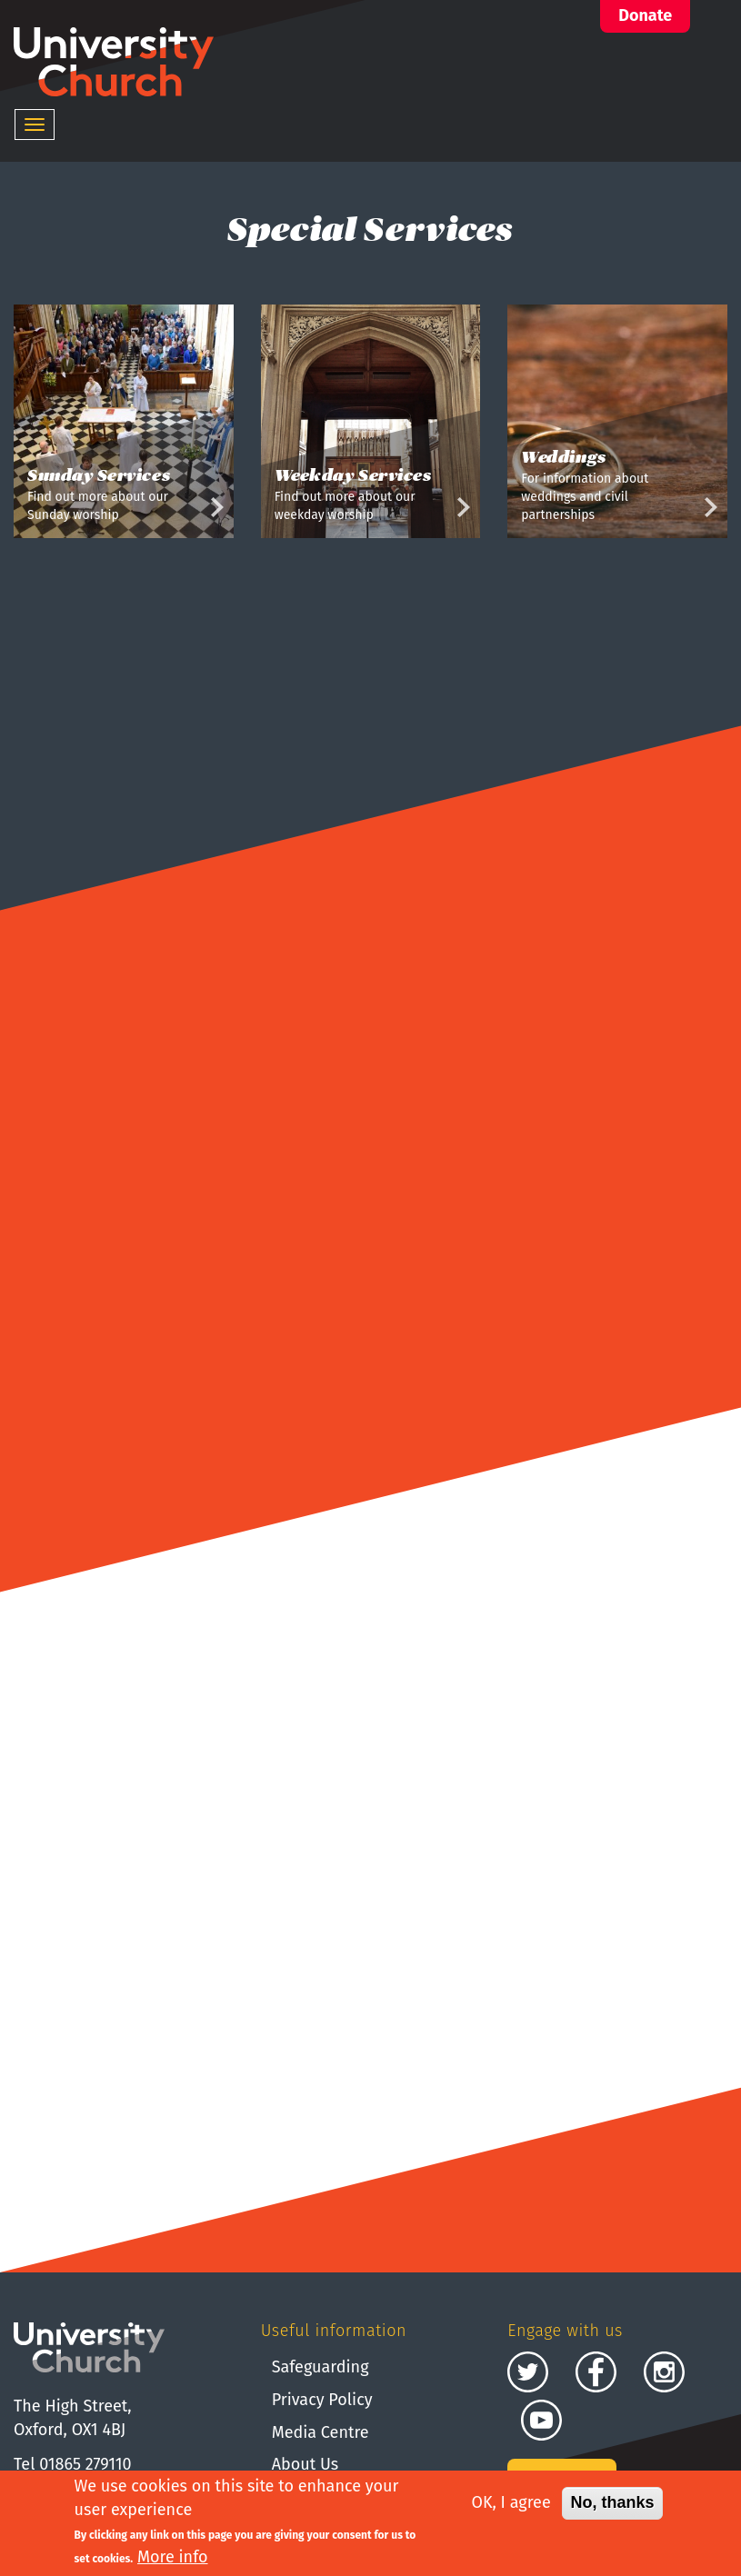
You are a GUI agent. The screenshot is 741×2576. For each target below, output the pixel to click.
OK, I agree (510, 2505)
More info (172, 2559)
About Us (305, 2464)
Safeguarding (320, 2367)
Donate (645, 15)
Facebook (596, 2371)
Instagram (664, 2371)
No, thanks (612, 2505)
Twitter (527, 2371)
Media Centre (320, 2432)
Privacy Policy (322, 2400)
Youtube (541, 2420)
